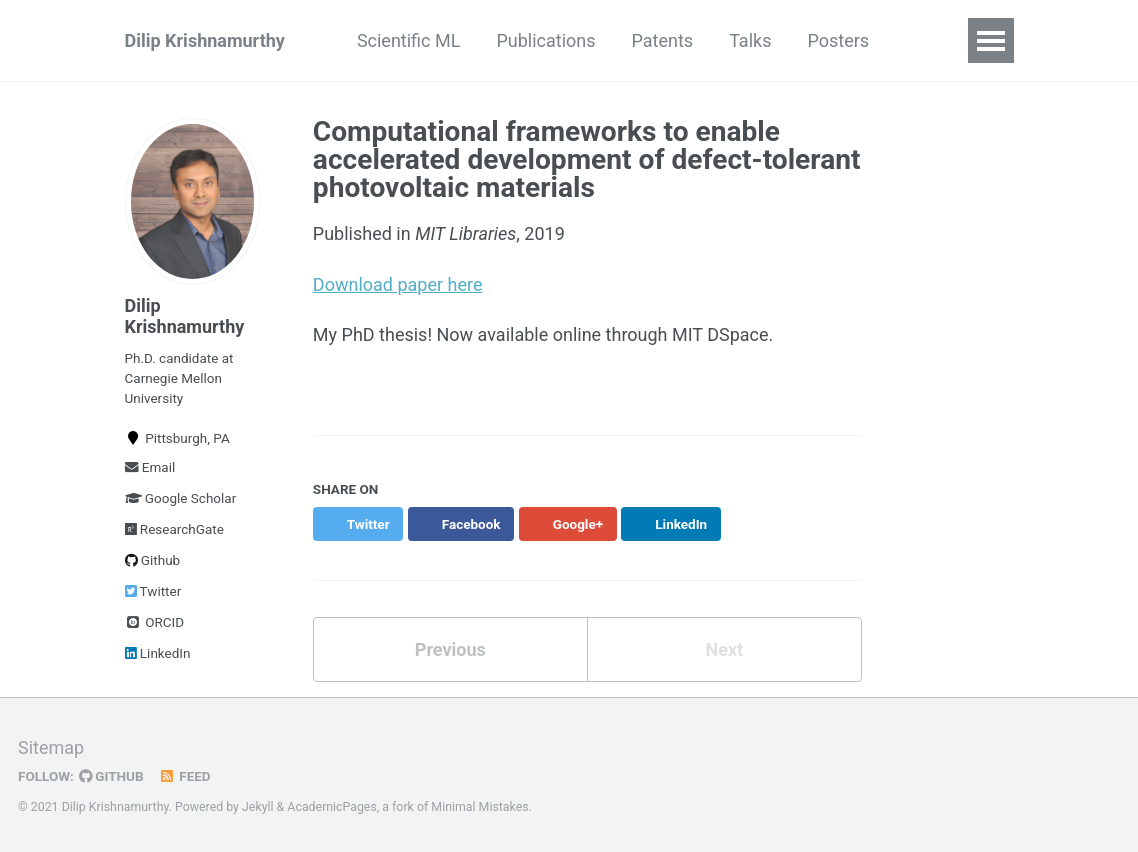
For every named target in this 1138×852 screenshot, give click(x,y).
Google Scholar (181, 498)
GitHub (111, 776)
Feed (185, 776)
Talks (750, 40)
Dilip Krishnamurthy (205, 40)
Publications (545, 40)
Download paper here (398, 284)
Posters (838, 40)
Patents (663, 40)
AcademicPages (331, 807)
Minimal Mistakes (479, 807)
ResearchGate (174, 529)
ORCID (155, 622)
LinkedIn (158, 653)
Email (150, 467)
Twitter (153, 591)
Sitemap (51, 747)
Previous (450, 649)
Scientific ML (409, 40)
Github (153, 560)
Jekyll (258, 807)
